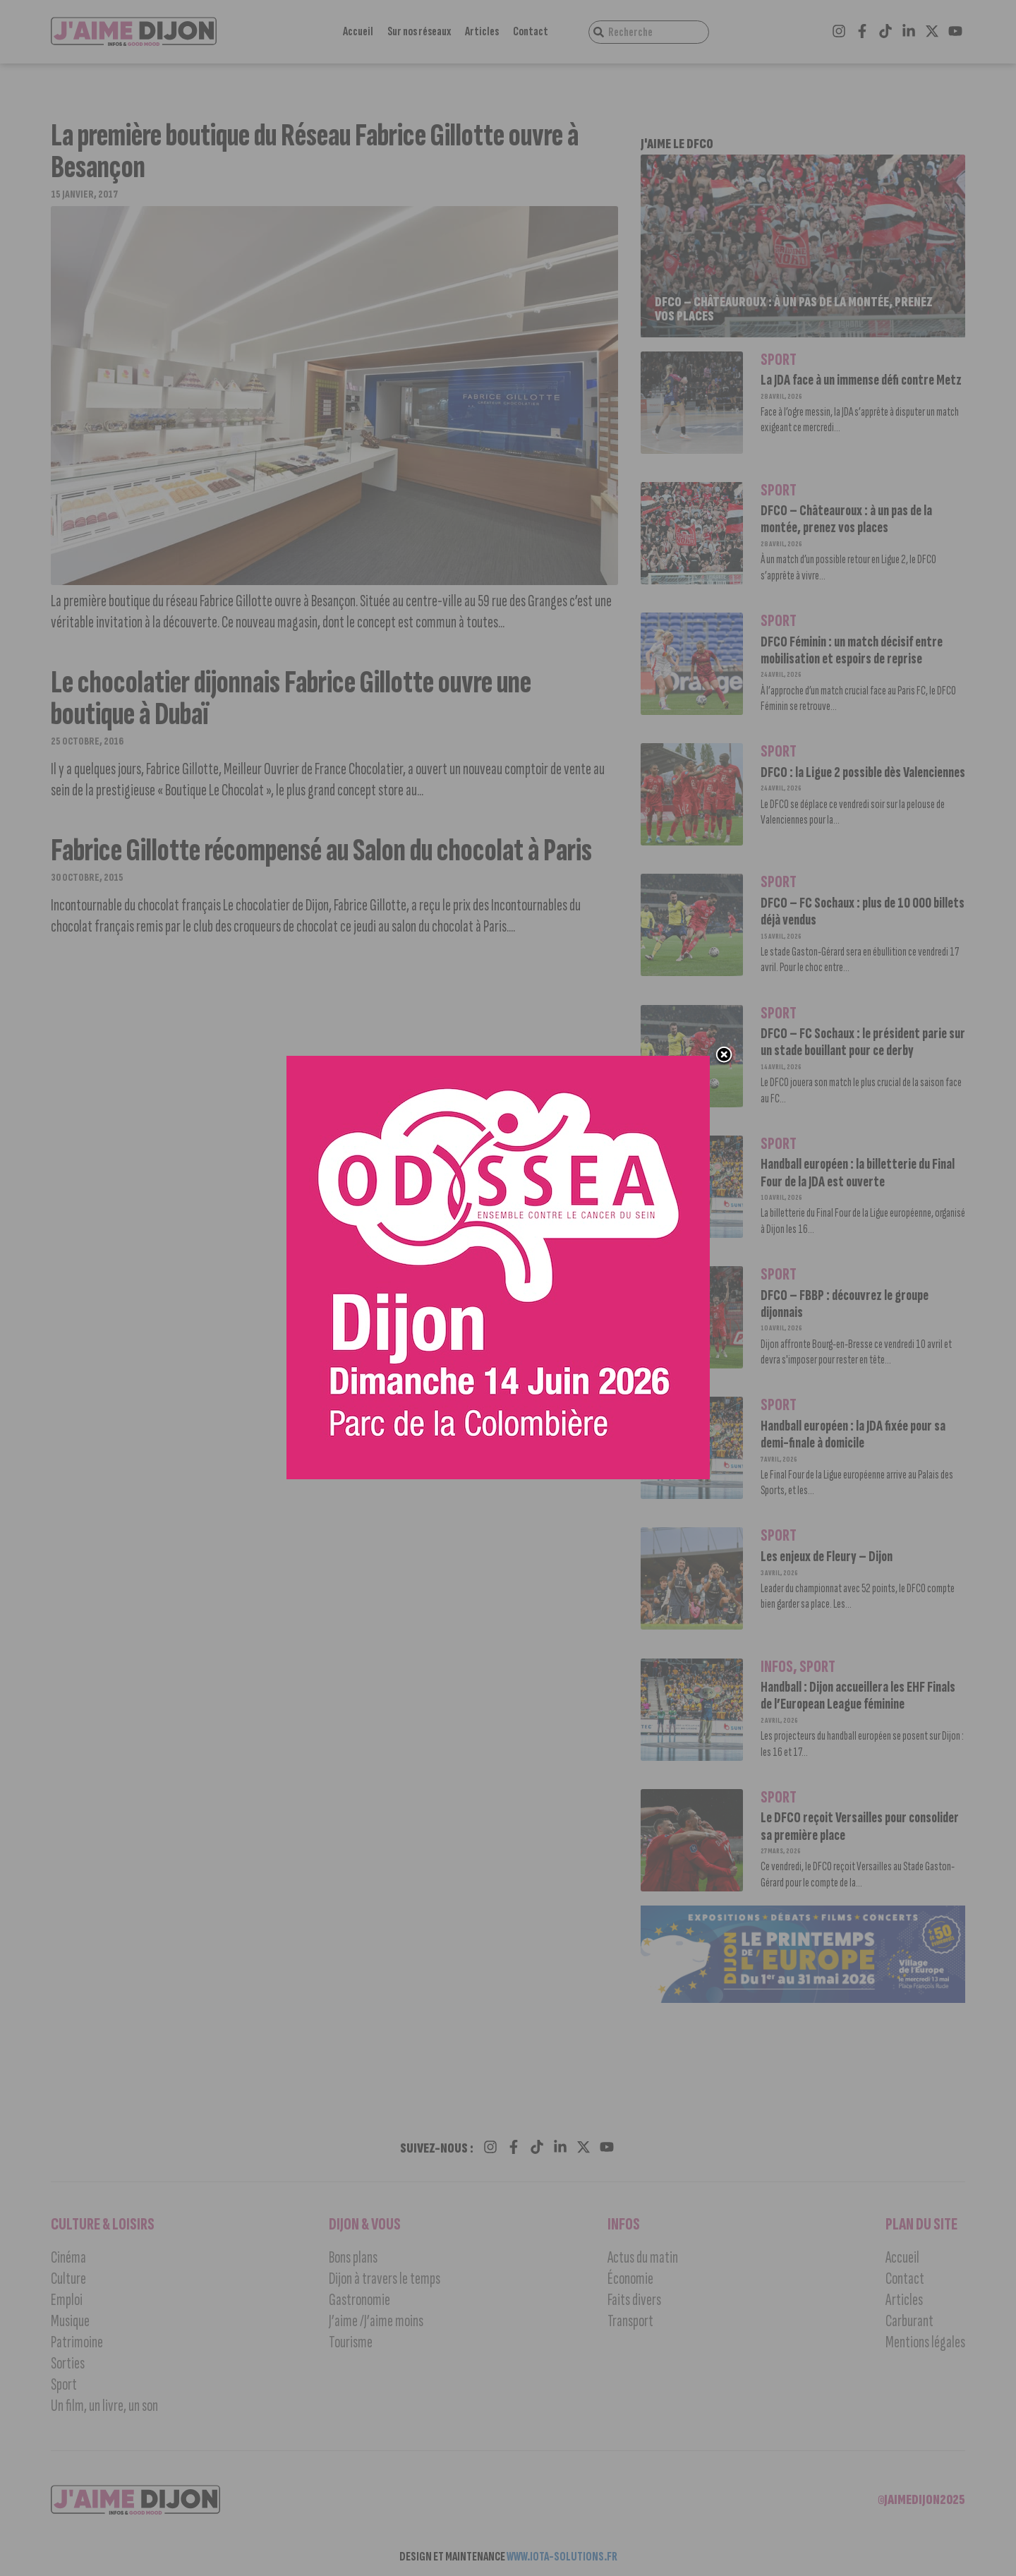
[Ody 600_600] (501, 1485)
